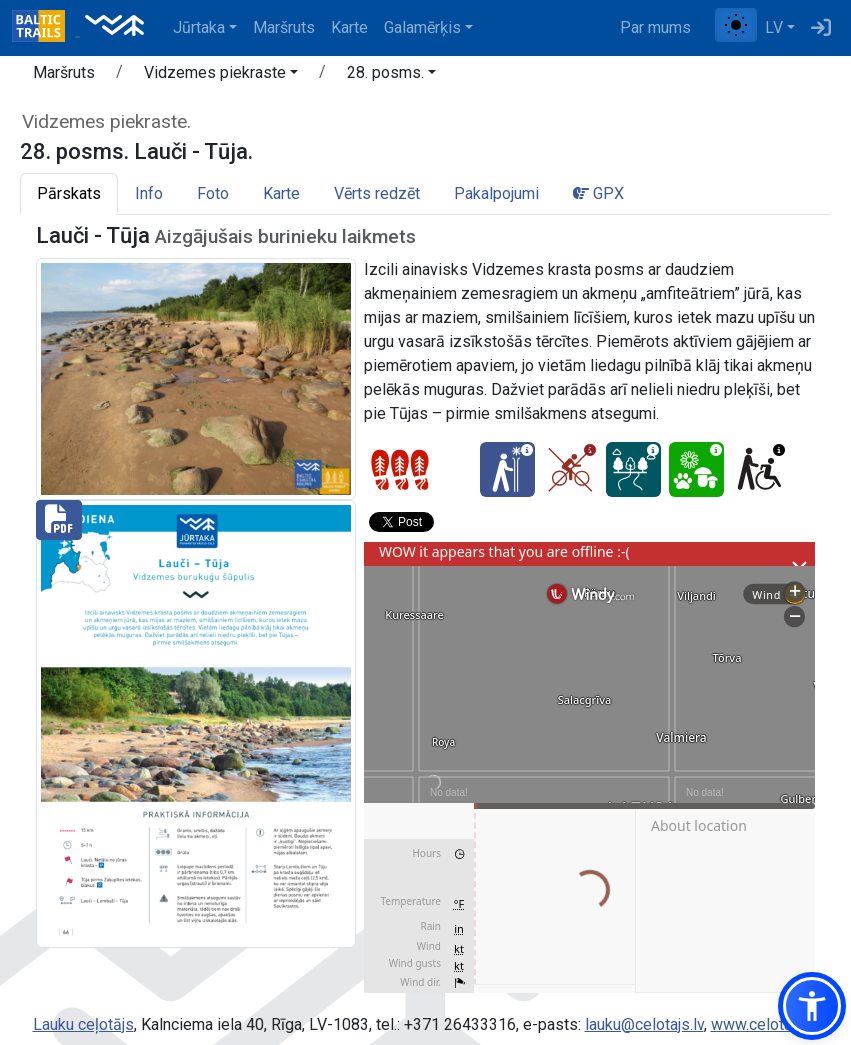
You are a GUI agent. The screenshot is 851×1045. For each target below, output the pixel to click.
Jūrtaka (199, 27)
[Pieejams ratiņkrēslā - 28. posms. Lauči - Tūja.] (759, 469)
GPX (598, 193)
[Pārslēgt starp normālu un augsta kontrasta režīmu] (736, 25)
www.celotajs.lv (765, 1024)
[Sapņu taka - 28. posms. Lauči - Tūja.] (633, 469)
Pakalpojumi (496, 193)
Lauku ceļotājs (83, 1024)
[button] (221, 76)
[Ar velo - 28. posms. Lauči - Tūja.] (570, 469)
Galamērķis (422, 27)
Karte (349, 27)
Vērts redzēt (377, 193)
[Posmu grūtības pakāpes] (400, 470)
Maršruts (284, 27)
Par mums (655, 27)
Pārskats (69, 193)
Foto (213, 193)
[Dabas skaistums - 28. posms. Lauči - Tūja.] (696, 469)
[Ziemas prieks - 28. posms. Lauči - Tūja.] (507, 469)
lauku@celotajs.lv (644, 1024)
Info (149, 193)
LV (774, 27)
